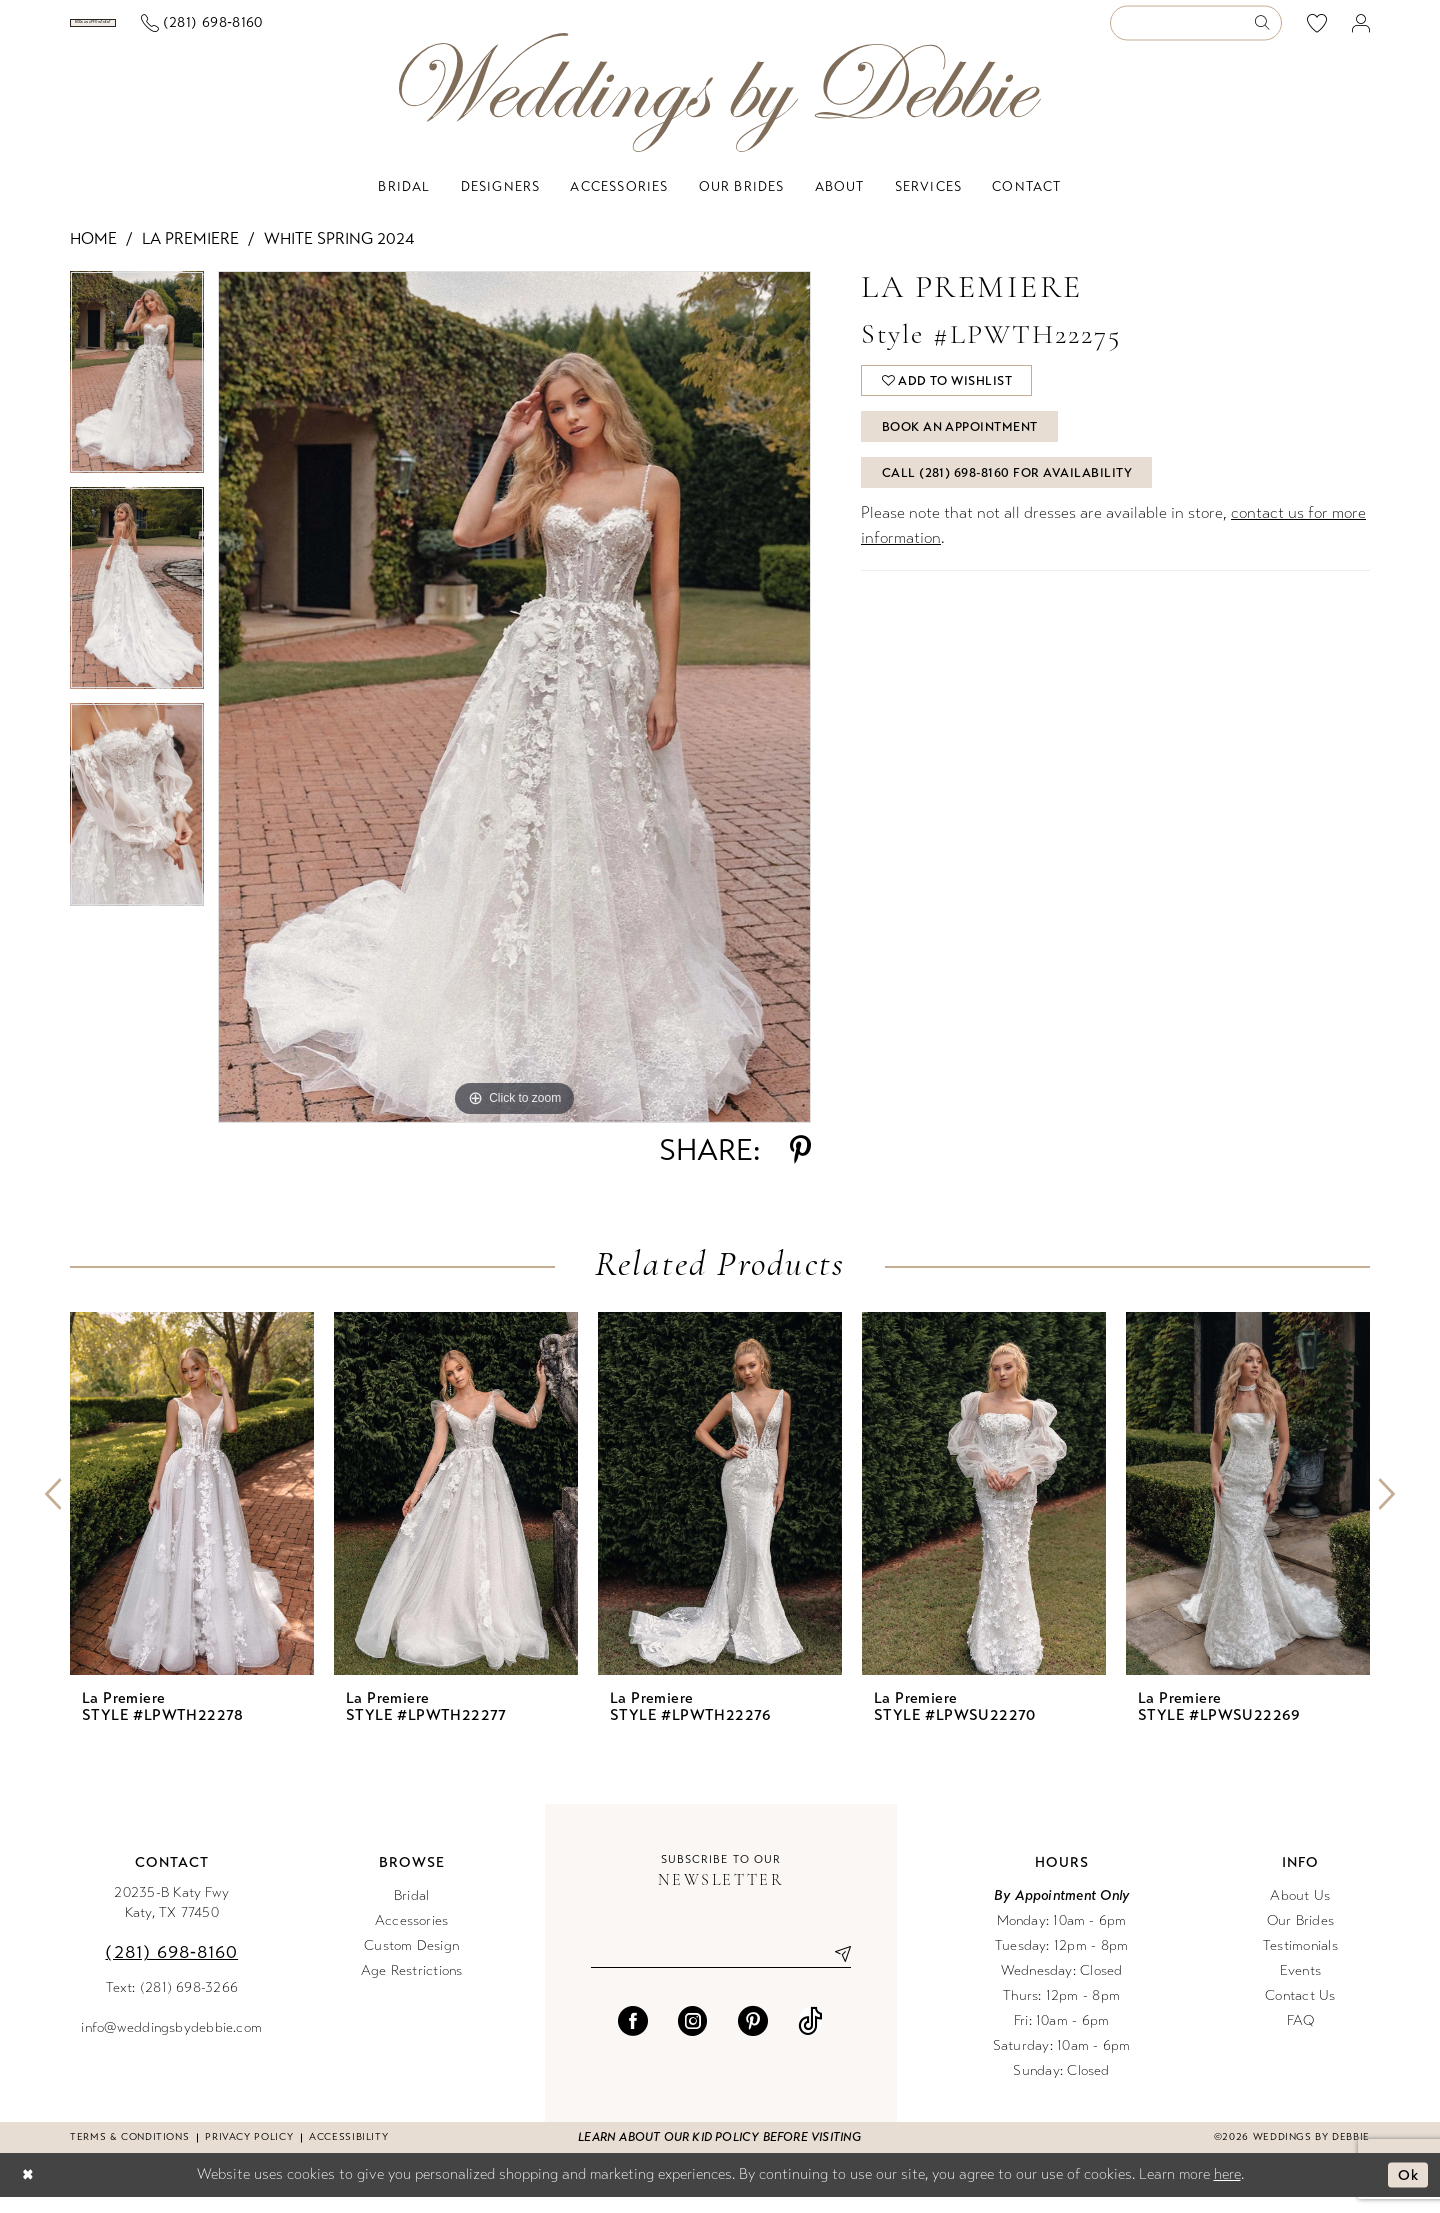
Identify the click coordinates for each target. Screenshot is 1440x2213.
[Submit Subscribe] (835, 1970)
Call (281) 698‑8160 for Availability (1011, 499)
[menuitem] (169, 31)
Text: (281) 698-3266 (172, 2003)
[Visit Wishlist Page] (1317, 31)
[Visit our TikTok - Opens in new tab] (810, 2038)
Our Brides (1300, 1936)
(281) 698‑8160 (171, 1968)
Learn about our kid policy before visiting (719, 2153)
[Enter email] (721, 1970)
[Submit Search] (1267, 31)
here (1227, 2190)
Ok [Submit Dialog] (1407, 2191)
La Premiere (190, 254)
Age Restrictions (412, 1986)
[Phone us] (353, 31)
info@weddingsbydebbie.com (171, 2043)
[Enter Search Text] (1196, 31)
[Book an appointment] (168, 31)
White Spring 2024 (339, 254)
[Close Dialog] (29, 2191)
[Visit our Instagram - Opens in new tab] (693, 2038)
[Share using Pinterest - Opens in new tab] (800, 1166)
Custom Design (411, 1961)
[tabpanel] (137, 395)
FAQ (1301, 2036)
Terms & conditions (129, 2153)
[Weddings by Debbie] (720, 108)
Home (93, 254)
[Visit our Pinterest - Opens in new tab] (753, 2038)
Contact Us (1300, 2011)
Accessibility (348, 2153)
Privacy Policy (249, 2153)
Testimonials (1300, 1961)
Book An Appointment (966, 449)
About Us (1300, 1911)
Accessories (412, 1936)
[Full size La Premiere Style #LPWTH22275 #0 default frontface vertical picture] (514, 713)
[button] (1361, 31)
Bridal (411, 1911)
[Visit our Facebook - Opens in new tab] (633, 2038)
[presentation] (192, 1509)
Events (1300, 1986)
